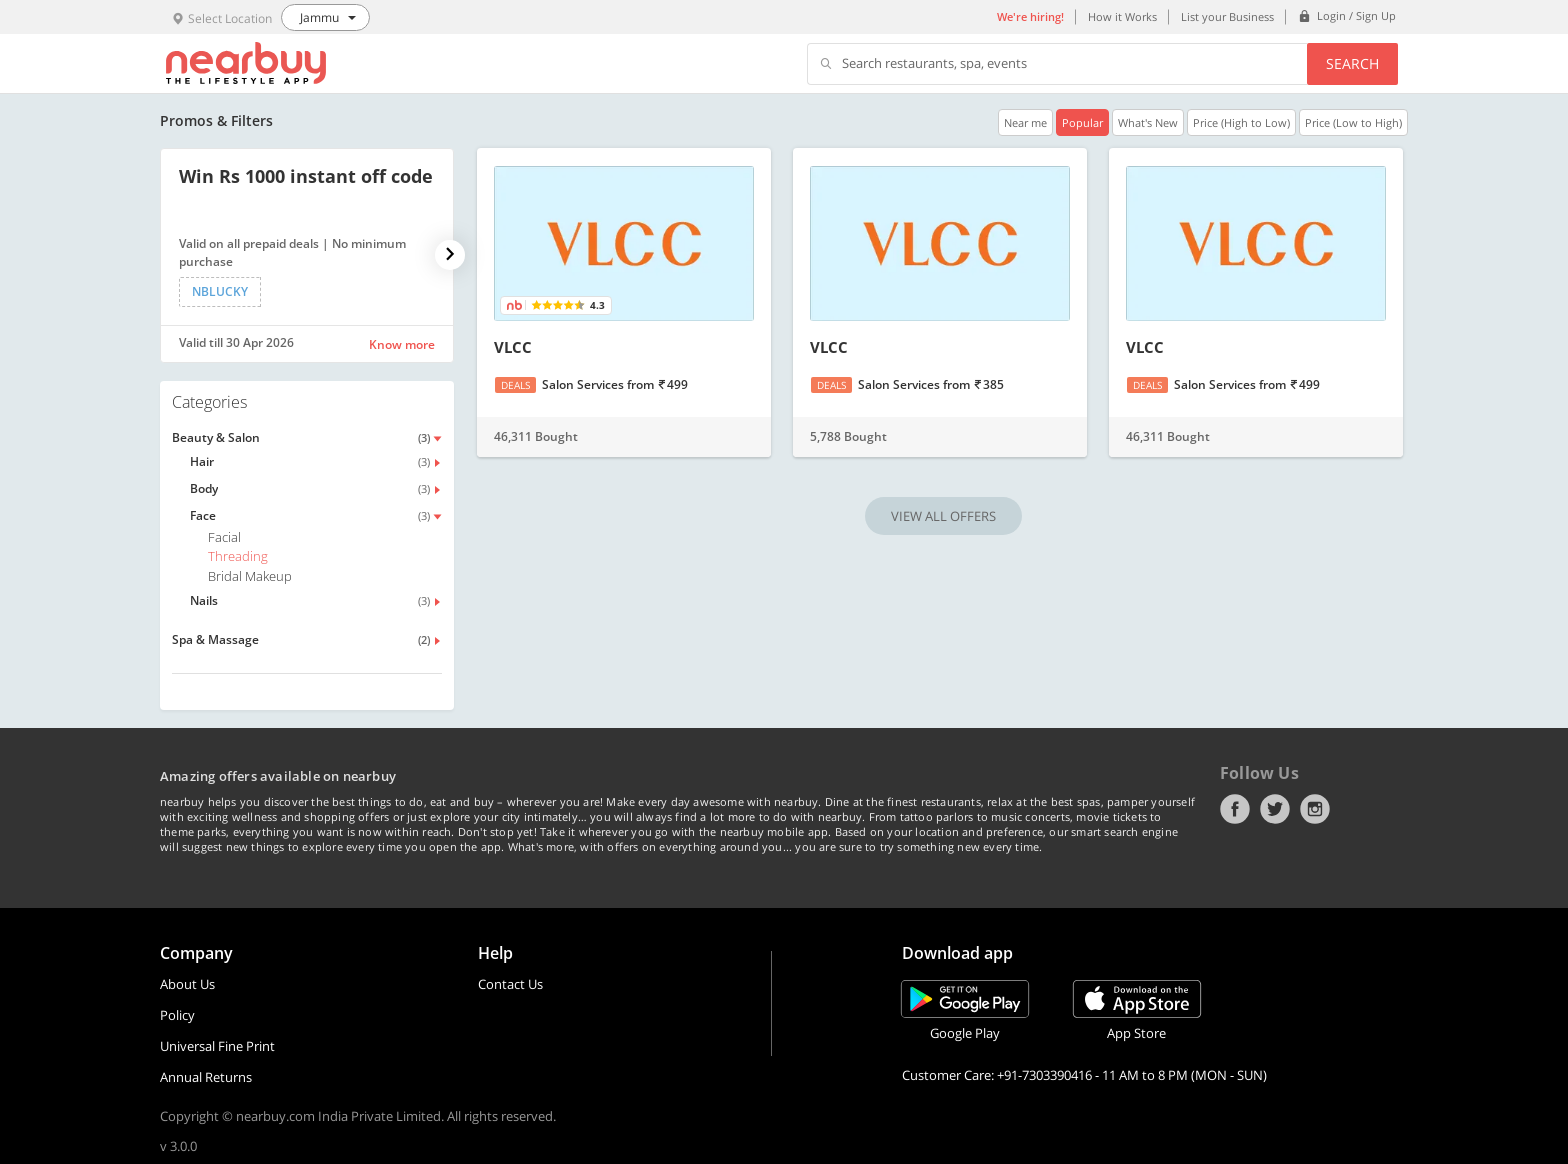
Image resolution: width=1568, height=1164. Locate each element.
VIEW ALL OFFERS (943, 516)
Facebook (1235, 809)
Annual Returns (206, 1077)
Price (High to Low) (1241, 122)
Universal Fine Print (217, 1046)
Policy (177, 1015)
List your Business (1227, 16)
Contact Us (510, 984)
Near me (1025, 122)
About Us (187, 984)
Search (1352, 63)
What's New (1148, 122)
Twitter (1275, 809)
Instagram (1315, 809)
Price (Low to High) (1353, 122)
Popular (1082, 122)
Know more (402, 344)
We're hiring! (1030, 16)
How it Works (1122, 16)
